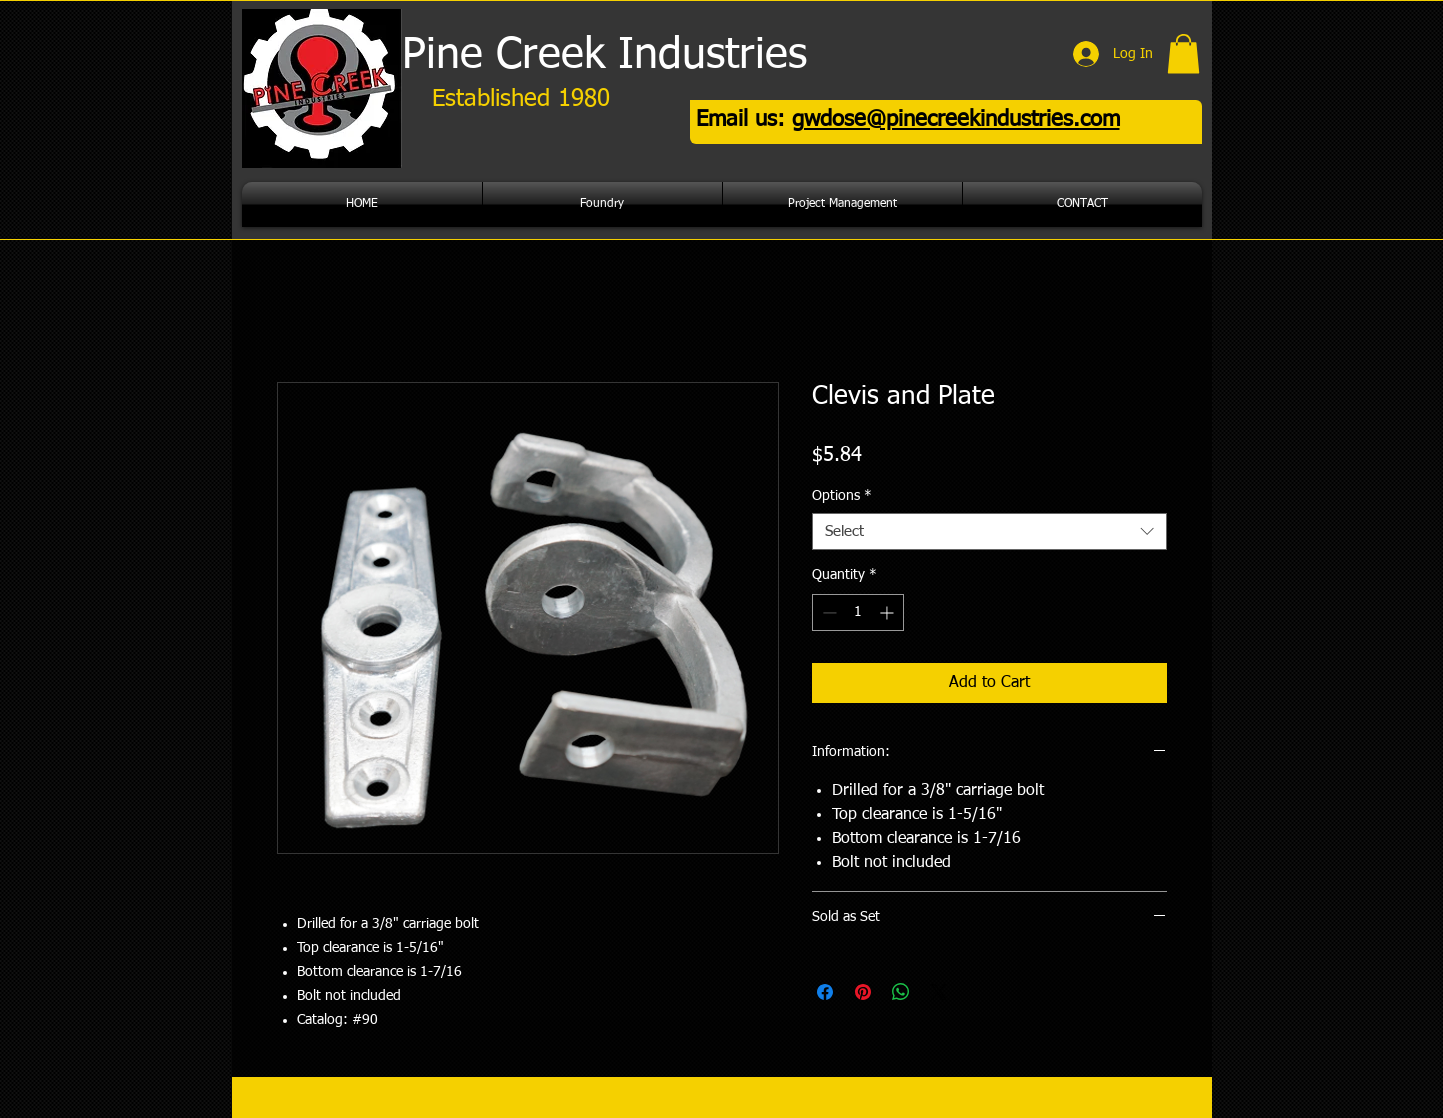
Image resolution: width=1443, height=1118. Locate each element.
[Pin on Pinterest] (863, 992)
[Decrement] (827, 612)
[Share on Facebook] (825, 992)
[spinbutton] (858, 612)
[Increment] (888, 612)
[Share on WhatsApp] (901, 992)
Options (842, 496)
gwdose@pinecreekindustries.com (956, 120)
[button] (1183, 53)
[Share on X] (939, 992)
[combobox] (989, 532)
